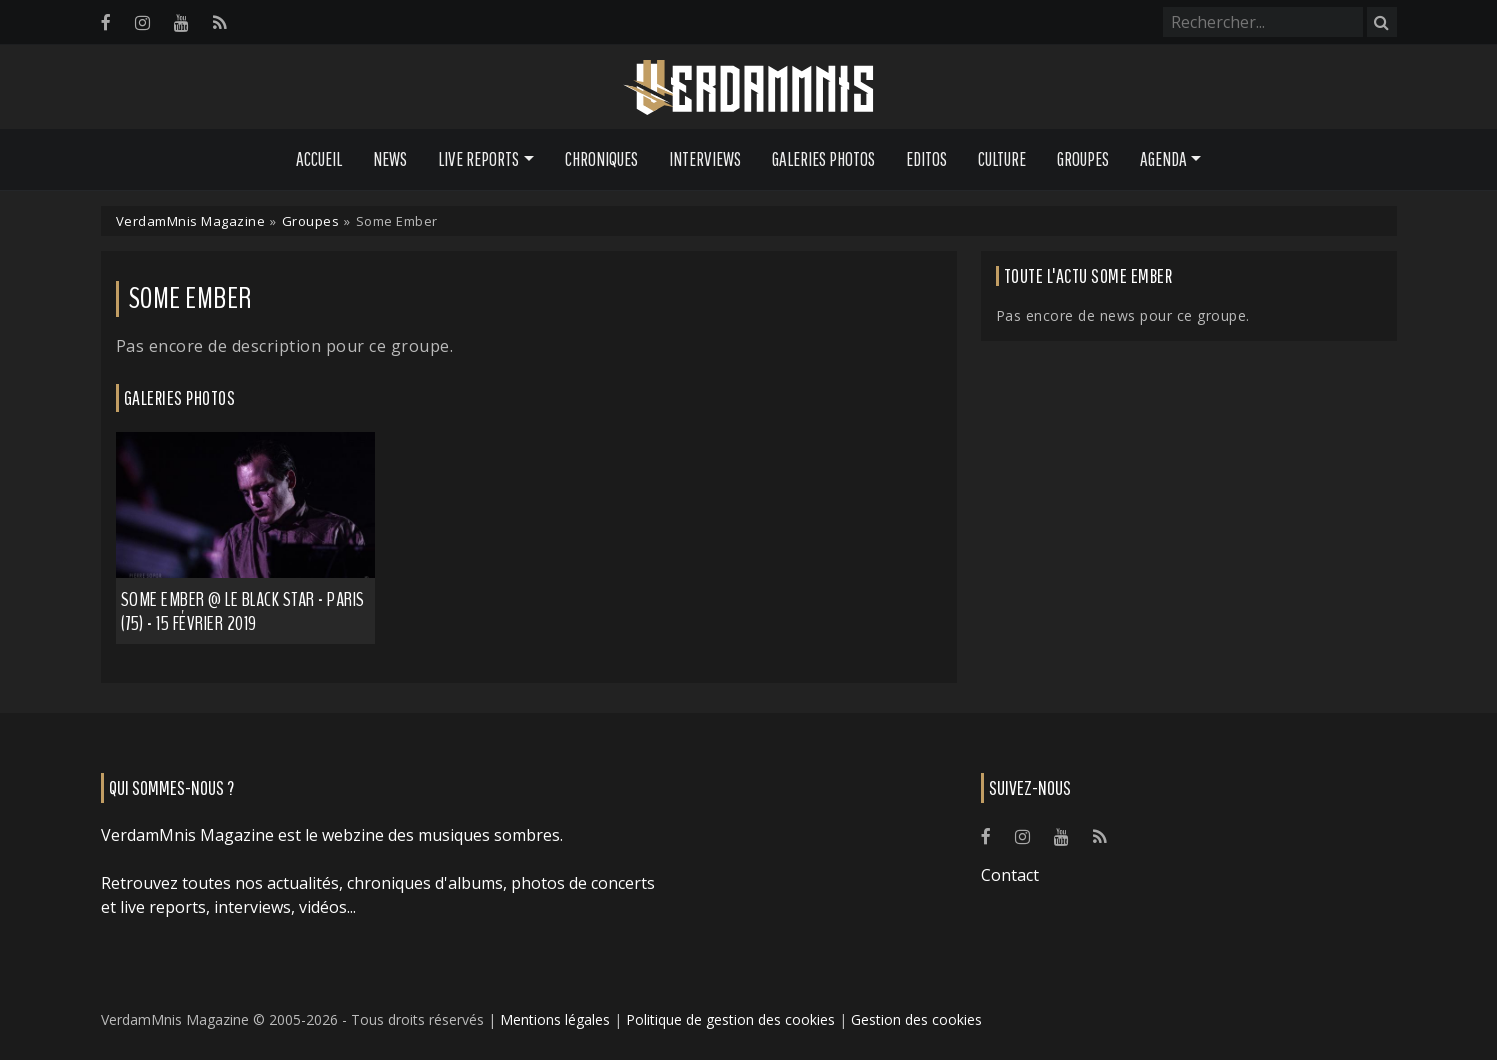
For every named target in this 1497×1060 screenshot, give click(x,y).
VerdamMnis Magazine (191, 221)
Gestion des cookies (916, 1019)
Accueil (319, 159)
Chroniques (601, 159)
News (390, 159)
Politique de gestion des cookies (730, 1019)
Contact (1010, 875)
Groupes (1083, 159)
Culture (1002, 159)
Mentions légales (555, 1019)
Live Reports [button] (478, 159)
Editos (926, 159)
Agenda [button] (1163, 159)
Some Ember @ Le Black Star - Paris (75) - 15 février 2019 (243, 611)
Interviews (705, 159)
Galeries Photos (823, 159)
